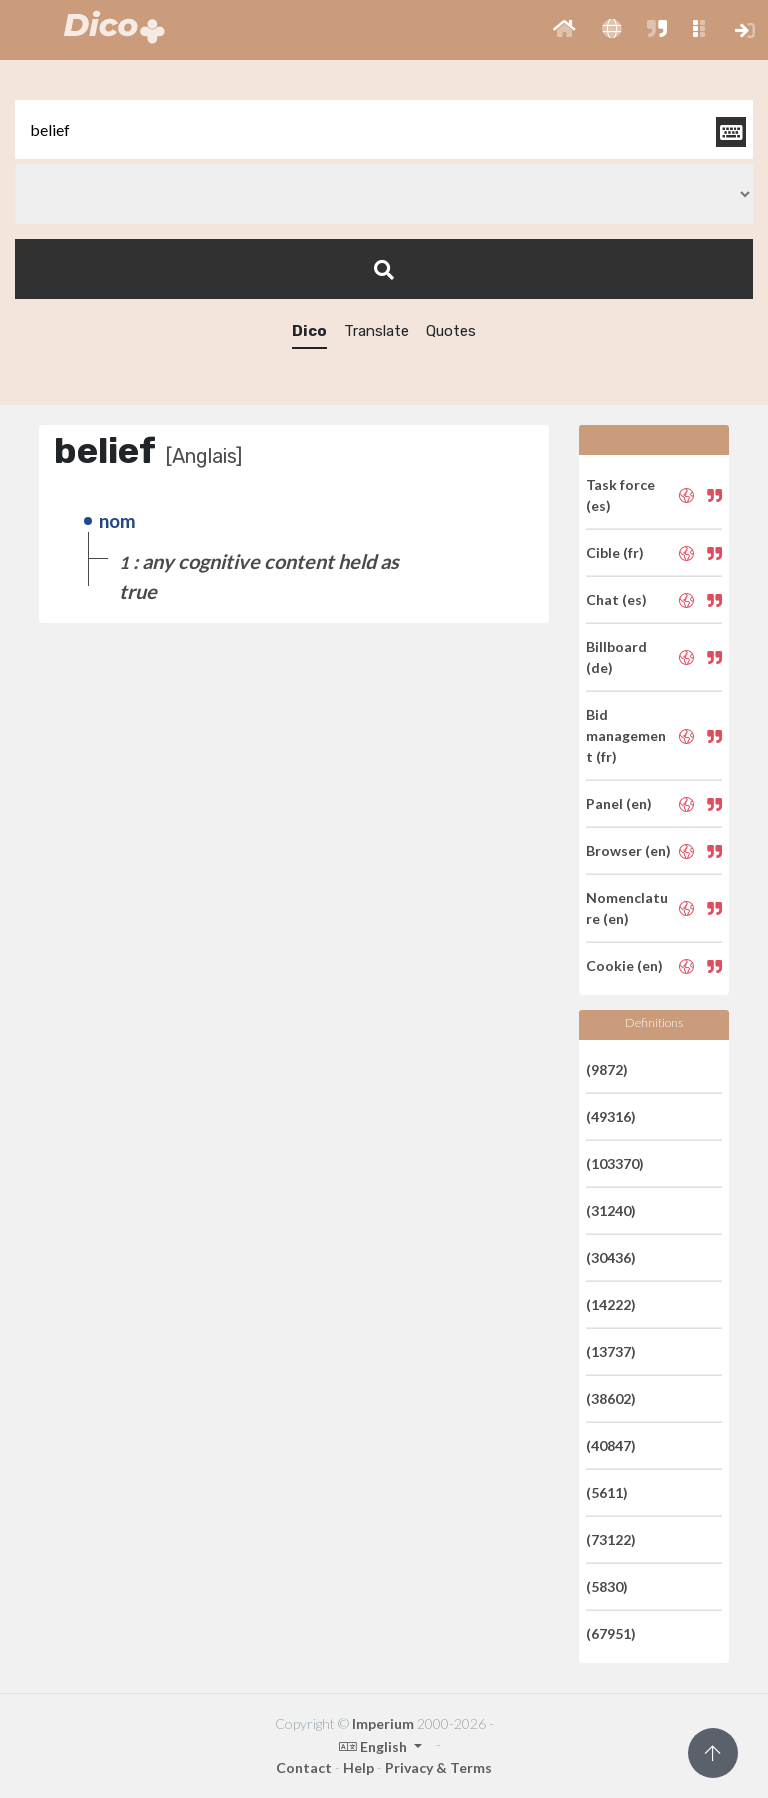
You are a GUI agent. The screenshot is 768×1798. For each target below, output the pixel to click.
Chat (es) (616, 599)
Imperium (383, 1723)
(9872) (607, 1069)
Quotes (451, 331)
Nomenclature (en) (627, 908)
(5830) (607, 1586)
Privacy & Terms (438, 1767)
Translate (376, 331)
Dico (309, 331)
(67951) (611, 1633)
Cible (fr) (615, 552)
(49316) (611, 1116)
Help (358, 1767)
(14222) (611, 1304)
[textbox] (384, 129)
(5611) (607, 1492)
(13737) (611, 1351)
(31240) (611, 1210)
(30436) (611, 1257)
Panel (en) (619, 803)
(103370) (615, 1163)
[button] (564, 30)
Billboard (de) (616, 657)
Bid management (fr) (626, 735)
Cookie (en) (624, 965)
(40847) (611, 1445)
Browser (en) (628, 850)
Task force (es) (620, 495)
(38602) (611, 1398)
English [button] (374, 1746)
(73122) (611, 1539)
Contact (304, 1767)
